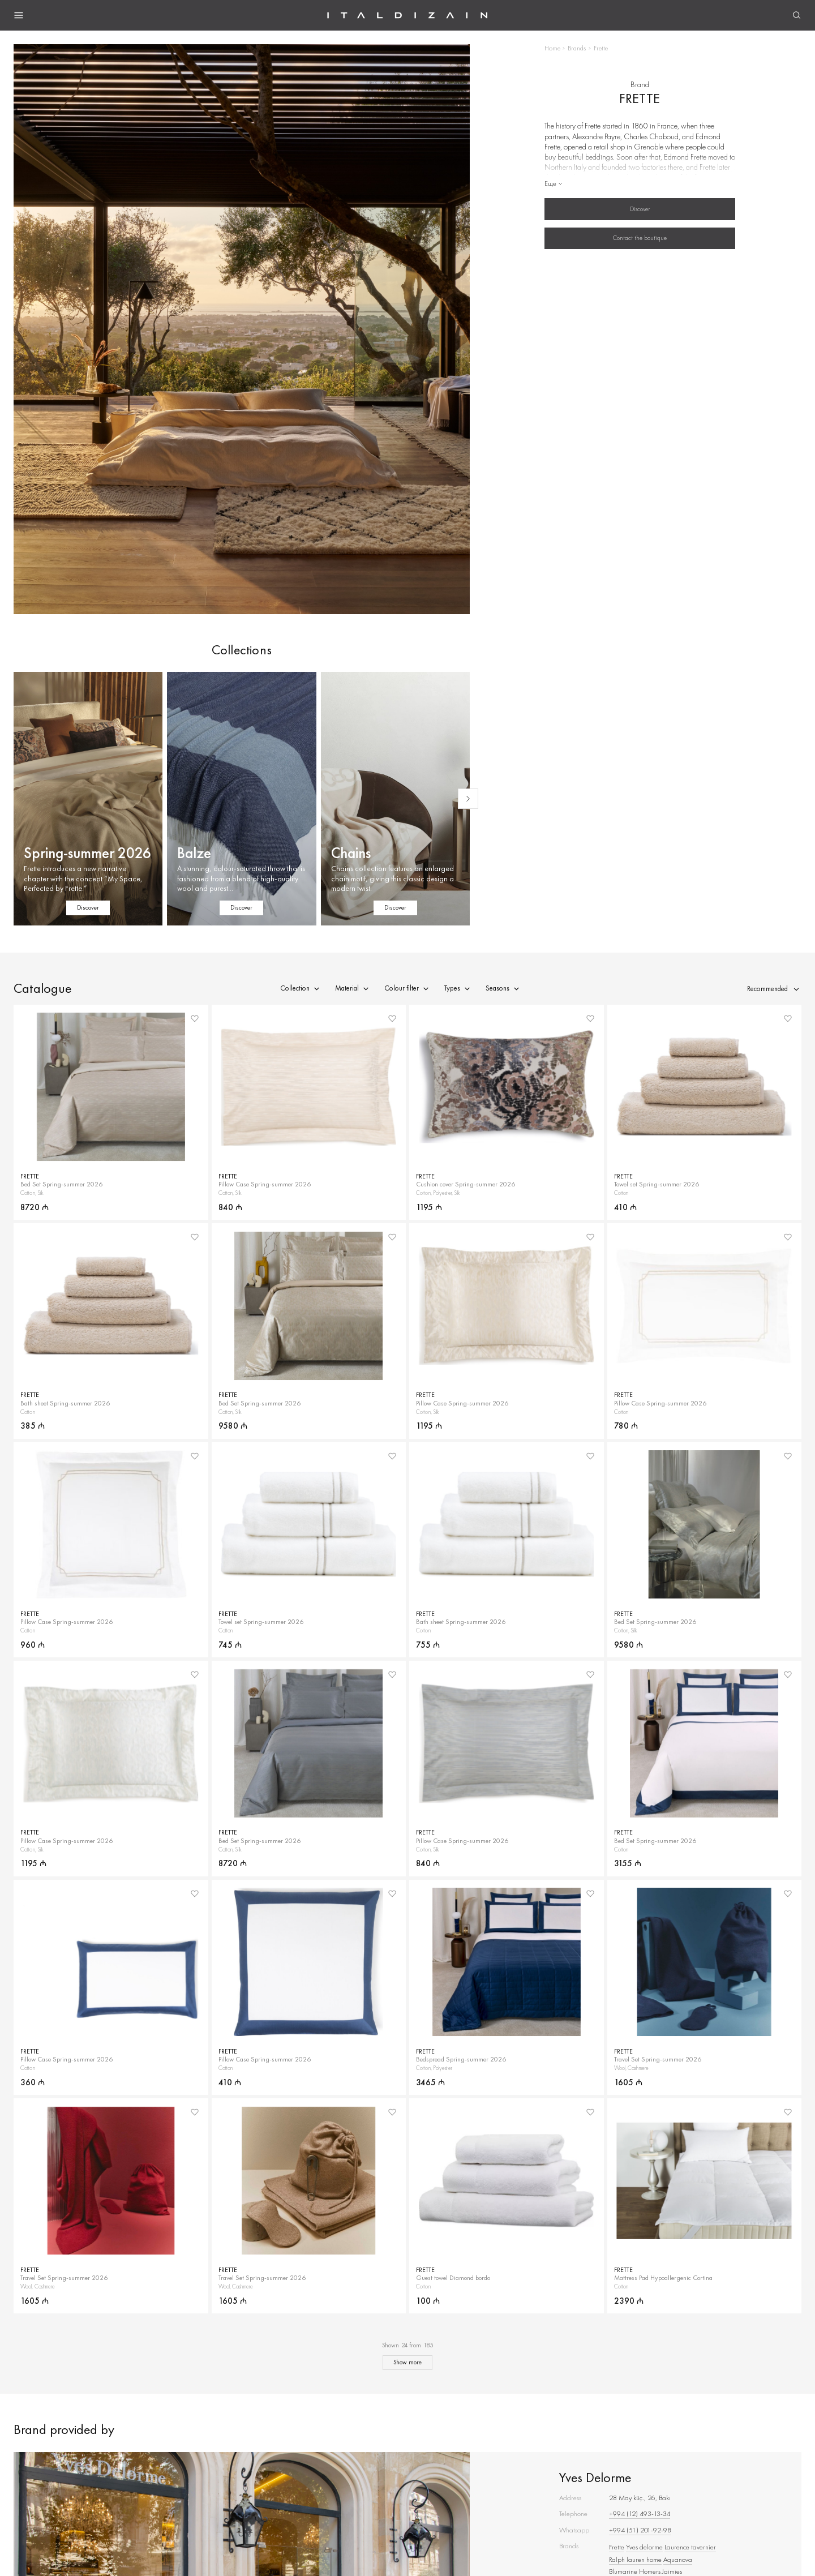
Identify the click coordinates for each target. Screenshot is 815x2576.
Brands (577, 48)
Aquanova (677, 2559)
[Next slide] (468, 798)
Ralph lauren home (635, 2559)
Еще (554, 183)
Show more (407, 2362)
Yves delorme (644, 2547)
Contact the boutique (640, 238)
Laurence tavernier (690, 2547)
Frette (616, 2547)
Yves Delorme (595, 2477)
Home (552, 48)
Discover (640, 209)
